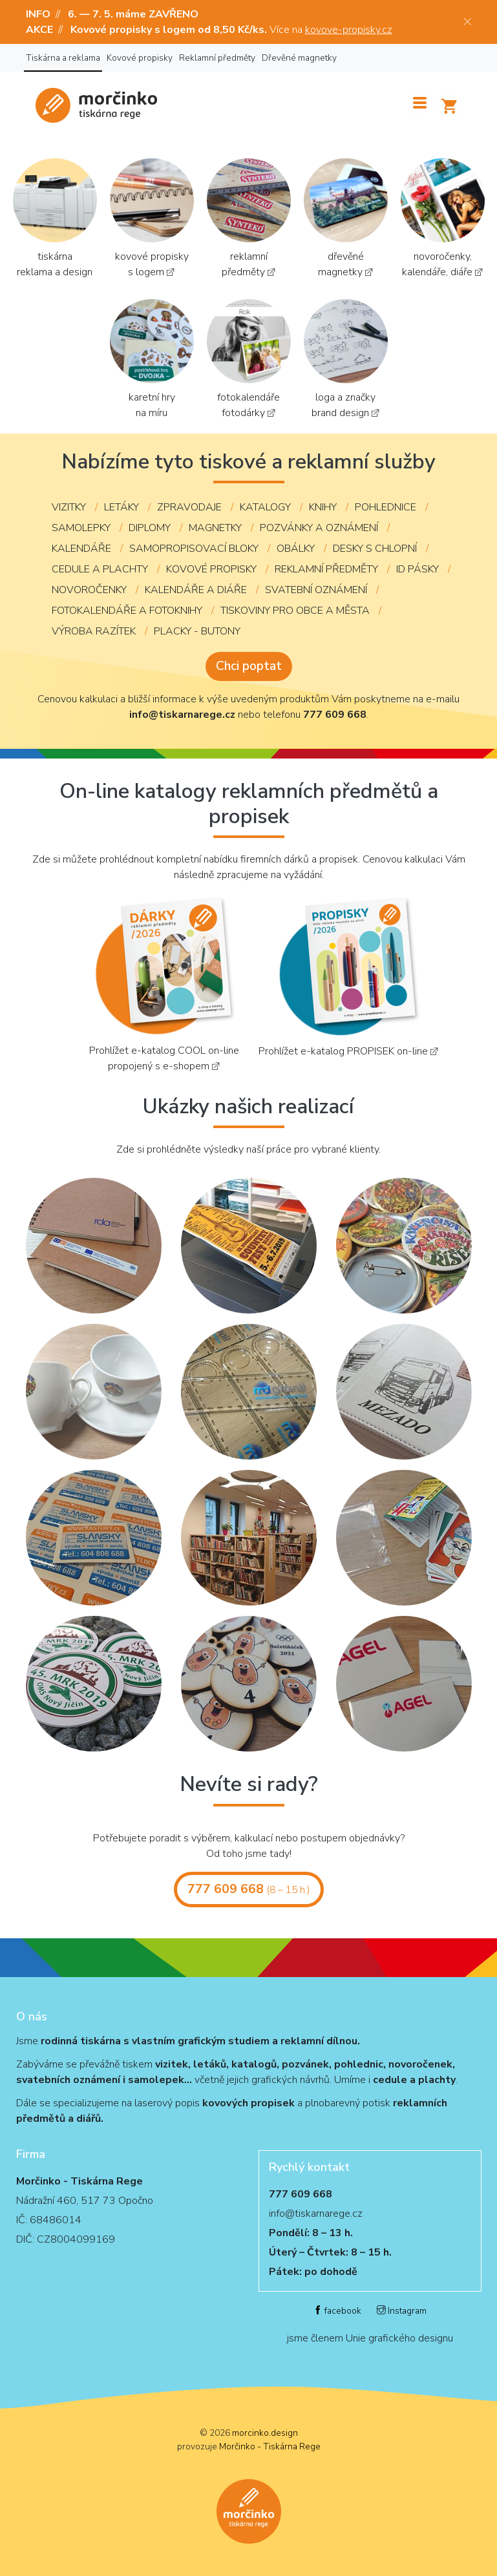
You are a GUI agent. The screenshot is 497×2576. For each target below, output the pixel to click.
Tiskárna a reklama (63, 58)
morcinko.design (265, 2433)
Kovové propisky (140, 58)
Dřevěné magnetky (299, 58)
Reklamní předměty (217, 58)
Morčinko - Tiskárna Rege (270, 2446)
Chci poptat (249, 666)
